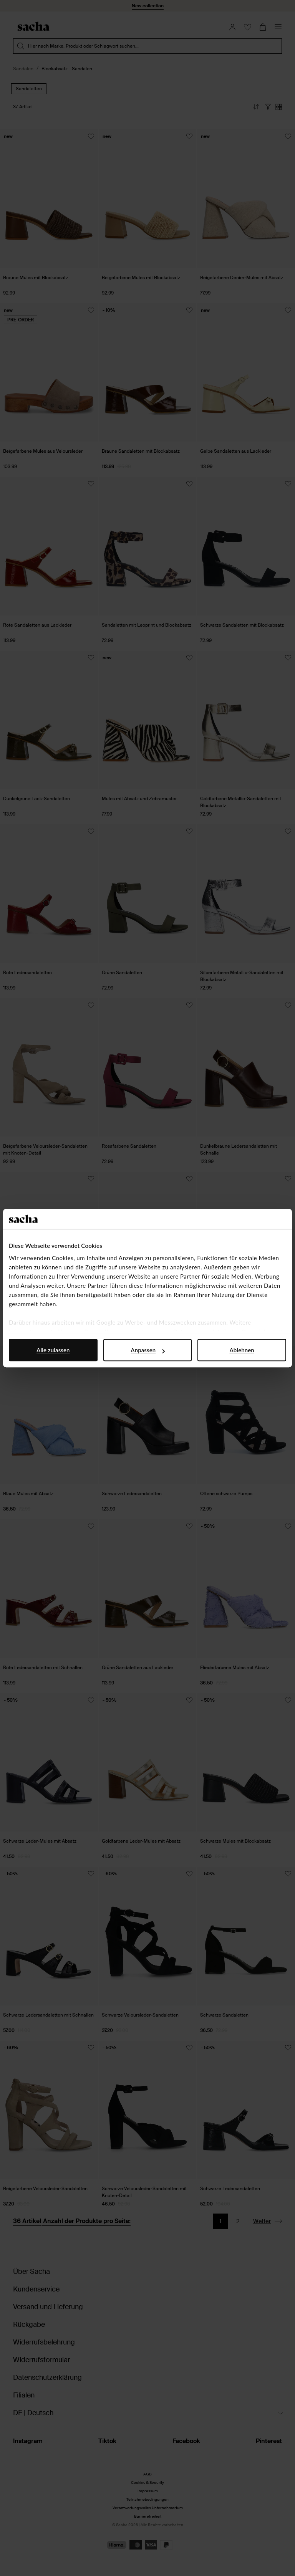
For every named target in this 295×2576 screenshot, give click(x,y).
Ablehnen (242, 1350)
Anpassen (148, 1350)
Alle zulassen (53, 1350)
